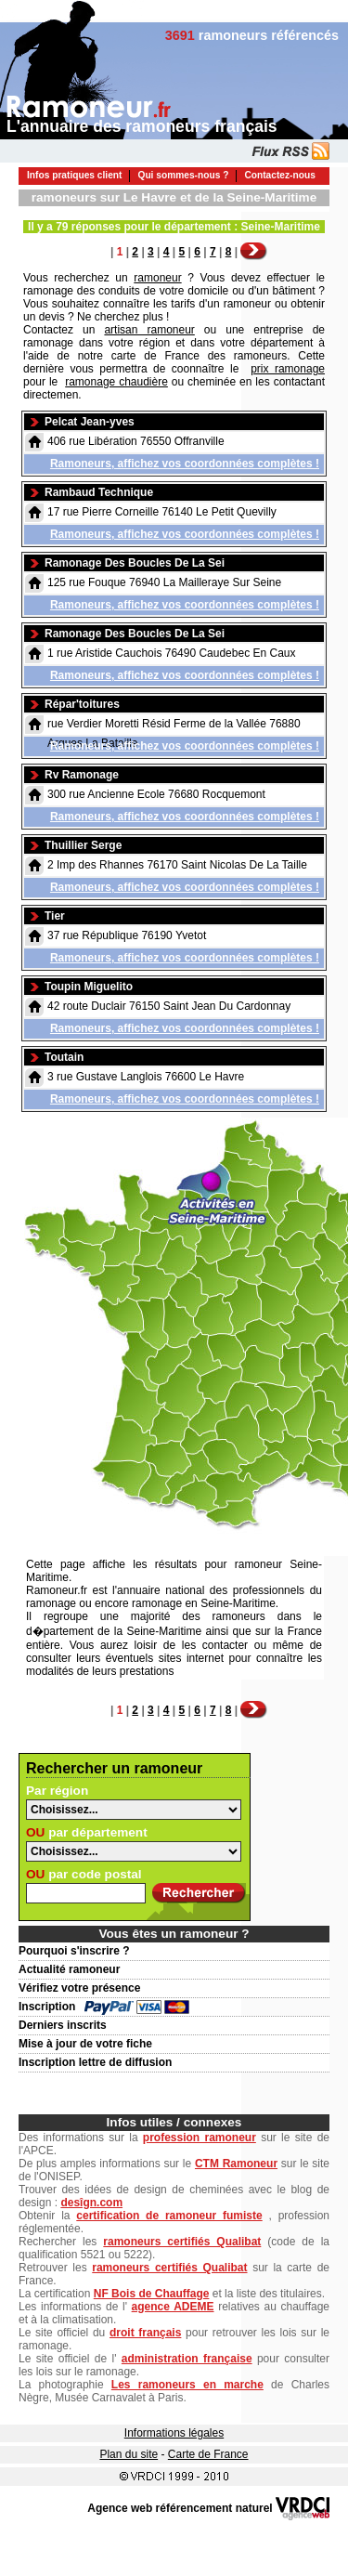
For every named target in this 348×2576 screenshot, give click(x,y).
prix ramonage (288, 368)
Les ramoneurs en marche (187, 2384)
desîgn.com (91, 2202)
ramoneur (157, 277)
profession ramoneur (199, 2137)
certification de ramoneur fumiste (169, 2215)
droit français (145, 2332)
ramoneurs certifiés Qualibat (182, 2241)
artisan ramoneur (149, 329)
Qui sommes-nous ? (182, 175)
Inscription (47, 2006)
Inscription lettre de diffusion (95, 2062)
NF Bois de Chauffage (152, 2293)
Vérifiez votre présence (79, 1987)
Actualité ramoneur (69, 1969)
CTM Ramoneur (236, 2163)
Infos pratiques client (74, 175)
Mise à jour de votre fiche (85, 2043)
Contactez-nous (279, 175)
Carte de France (208, 2454)
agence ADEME (173, 2306)
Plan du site (128, 2454)
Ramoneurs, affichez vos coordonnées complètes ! (184, 463)
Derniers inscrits (63, 2025)
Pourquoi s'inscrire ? (74, 1950)
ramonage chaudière (116, 381)
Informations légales (174, 2432)
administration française (187, 2358)
